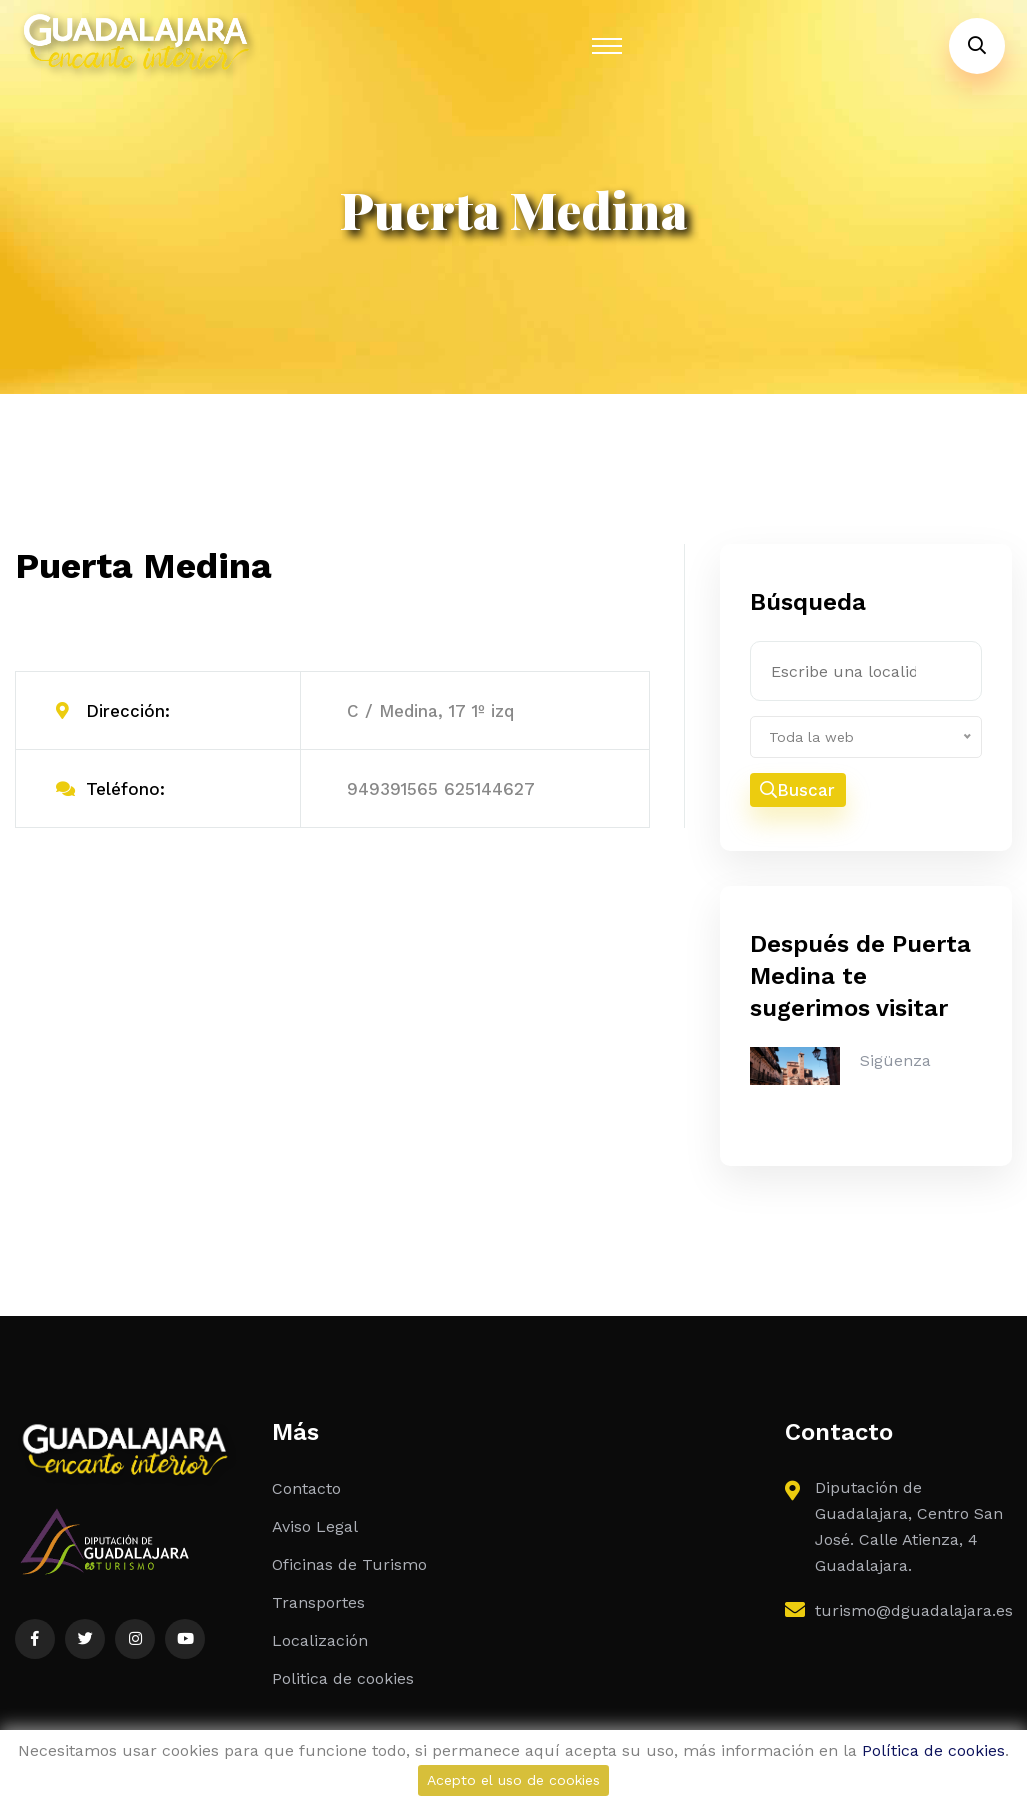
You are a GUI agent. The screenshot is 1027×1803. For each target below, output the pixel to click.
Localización (320, 1640)
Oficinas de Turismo (349, 1564)
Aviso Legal (315, 1526)
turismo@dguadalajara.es (914, 1610)
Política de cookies (933, 1750)
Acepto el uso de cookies (513, 1780)
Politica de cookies (343, 1678)
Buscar (797, 790)
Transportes (318, 1602)
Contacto (306, 1488)
